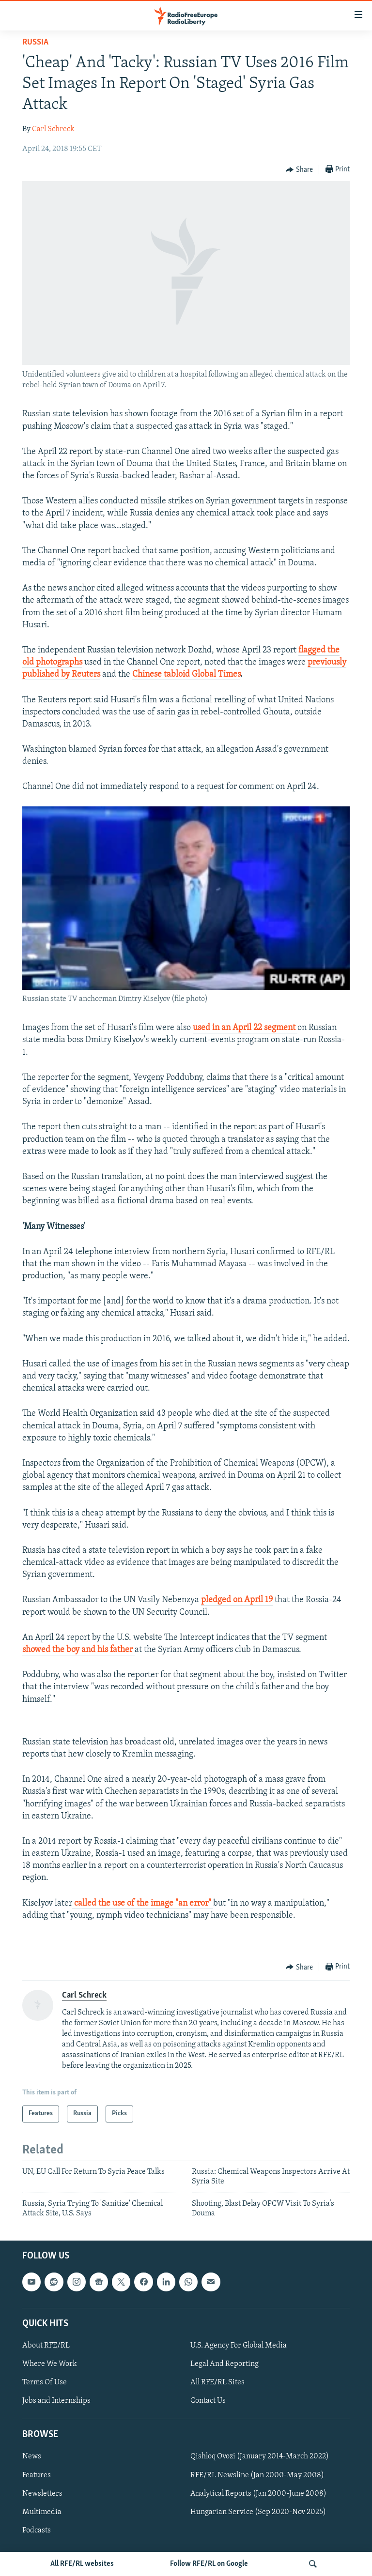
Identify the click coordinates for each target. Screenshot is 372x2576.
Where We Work (49, 2364)
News (31, 2457)
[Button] (299, 170)
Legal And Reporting (224, 2364)
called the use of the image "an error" (142, 1903)
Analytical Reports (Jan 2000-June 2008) (258, 2494)
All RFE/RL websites (82, 2564)
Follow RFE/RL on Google (209, 2564)
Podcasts (36, 2530)
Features (36, 2475)
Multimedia (42, 2512)
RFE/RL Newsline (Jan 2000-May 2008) (257, 2475)
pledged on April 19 (237, 1600)
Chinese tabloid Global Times (186, 674)
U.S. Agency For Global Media (238, 2345)
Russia (35, 42)
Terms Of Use (44, 2382)
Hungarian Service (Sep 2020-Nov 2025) (258, 2512)
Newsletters (42, 2494)
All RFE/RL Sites (217, 2382)
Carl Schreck (53, 129)
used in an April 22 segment (245, 1027)
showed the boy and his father (78, 1649)
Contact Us (208, 2401)
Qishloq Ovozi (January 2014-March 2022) (259, 2457)
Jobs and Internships (56, 2401)
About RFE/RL (46, 2345)
